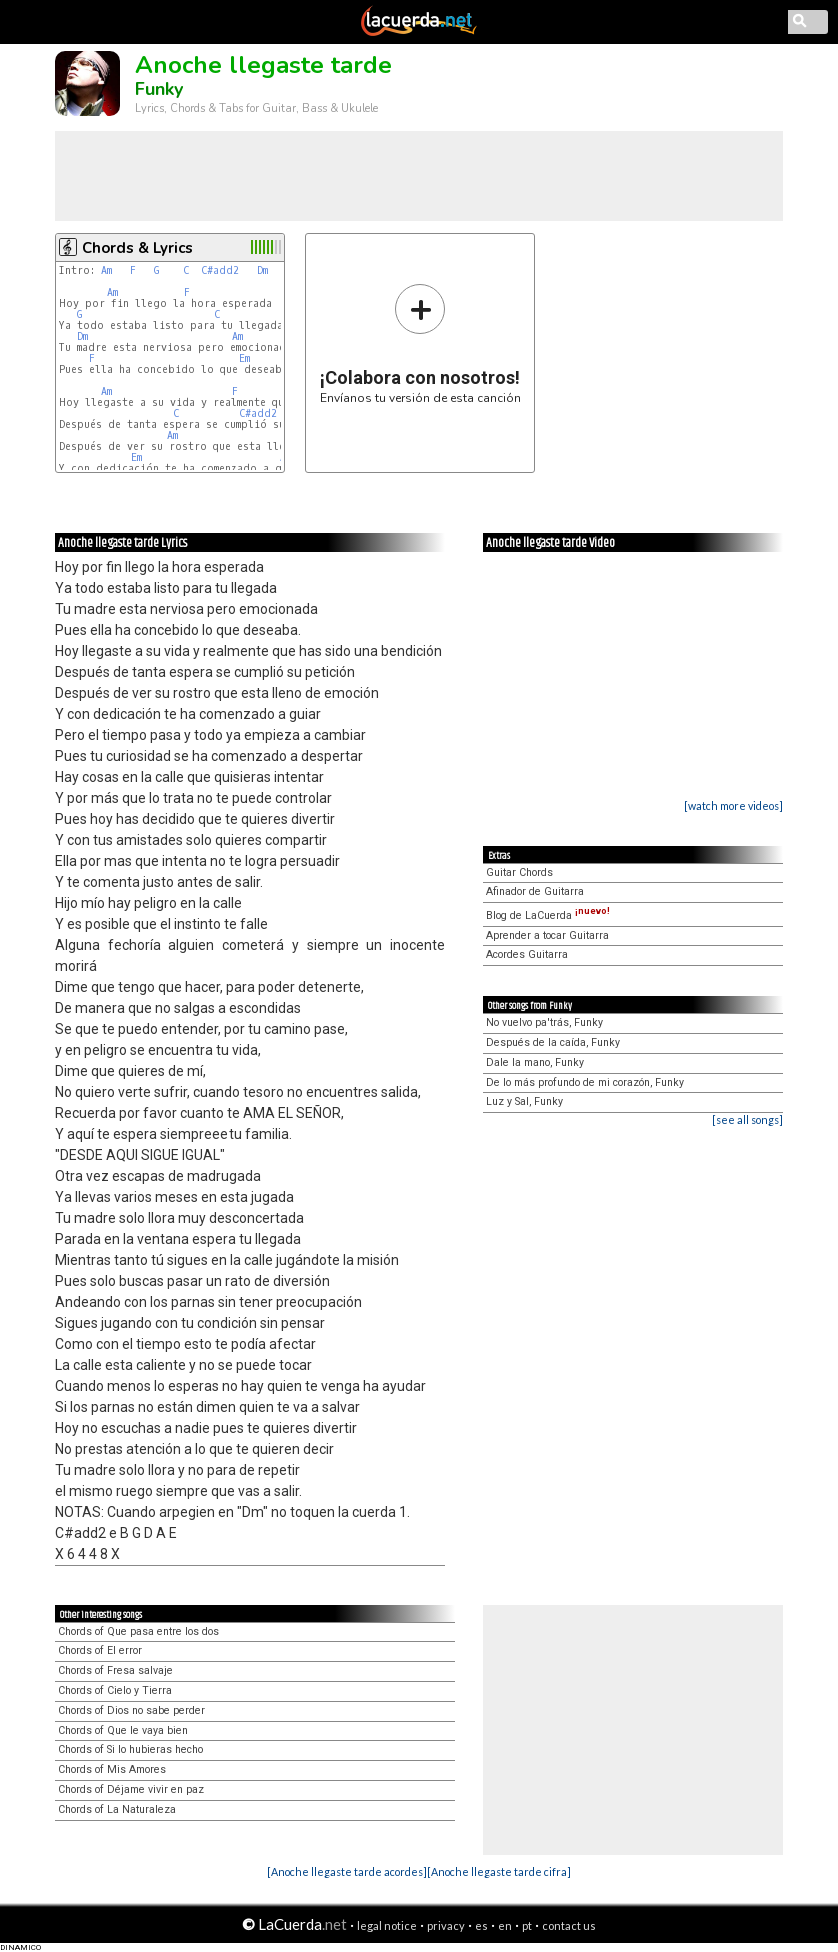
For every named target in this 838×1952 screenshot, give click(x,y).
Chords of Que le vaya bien (123, 1730)
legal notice (387, 1925)
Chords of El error (100, 1650)
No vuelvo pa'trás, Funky (544, 1022)
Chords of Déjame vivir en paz (131, 1789)
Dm (262, 270)
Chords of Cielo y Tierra (115, 1690)
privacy (446, 1925)
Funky (159, 89)
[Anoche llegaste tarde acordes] (347, 1871)
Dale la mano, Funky (535, 1062)
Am (106, 270)
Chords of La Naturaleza (117, 1809)
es (481, 1925)
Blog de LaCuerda (548, 915)
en (505, 1925)
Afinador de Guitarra (535, 891)
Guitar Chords (519, 872)
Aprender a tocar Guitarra (547, 935)
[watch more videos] (733, 805)
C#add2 (220, 270)
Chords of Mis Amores (112, 1769)
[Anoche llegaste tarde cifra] (499, 1871)
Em (244, 358)
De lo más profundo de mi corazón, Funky (585, 1082)
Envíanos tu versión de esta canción (420, 343)
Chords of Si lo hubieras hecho (130, 1749)
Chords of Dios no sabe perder (131, 1710)
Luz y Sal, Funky (524, 1101)
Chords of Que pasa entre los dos (138, 1631)
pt (527, 1925)
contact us (569, 1925)
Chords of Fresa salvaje (115, 1670)
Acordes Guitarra (527, 954)
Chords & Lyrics (137, 248)
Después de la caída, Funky (553, 1042)
